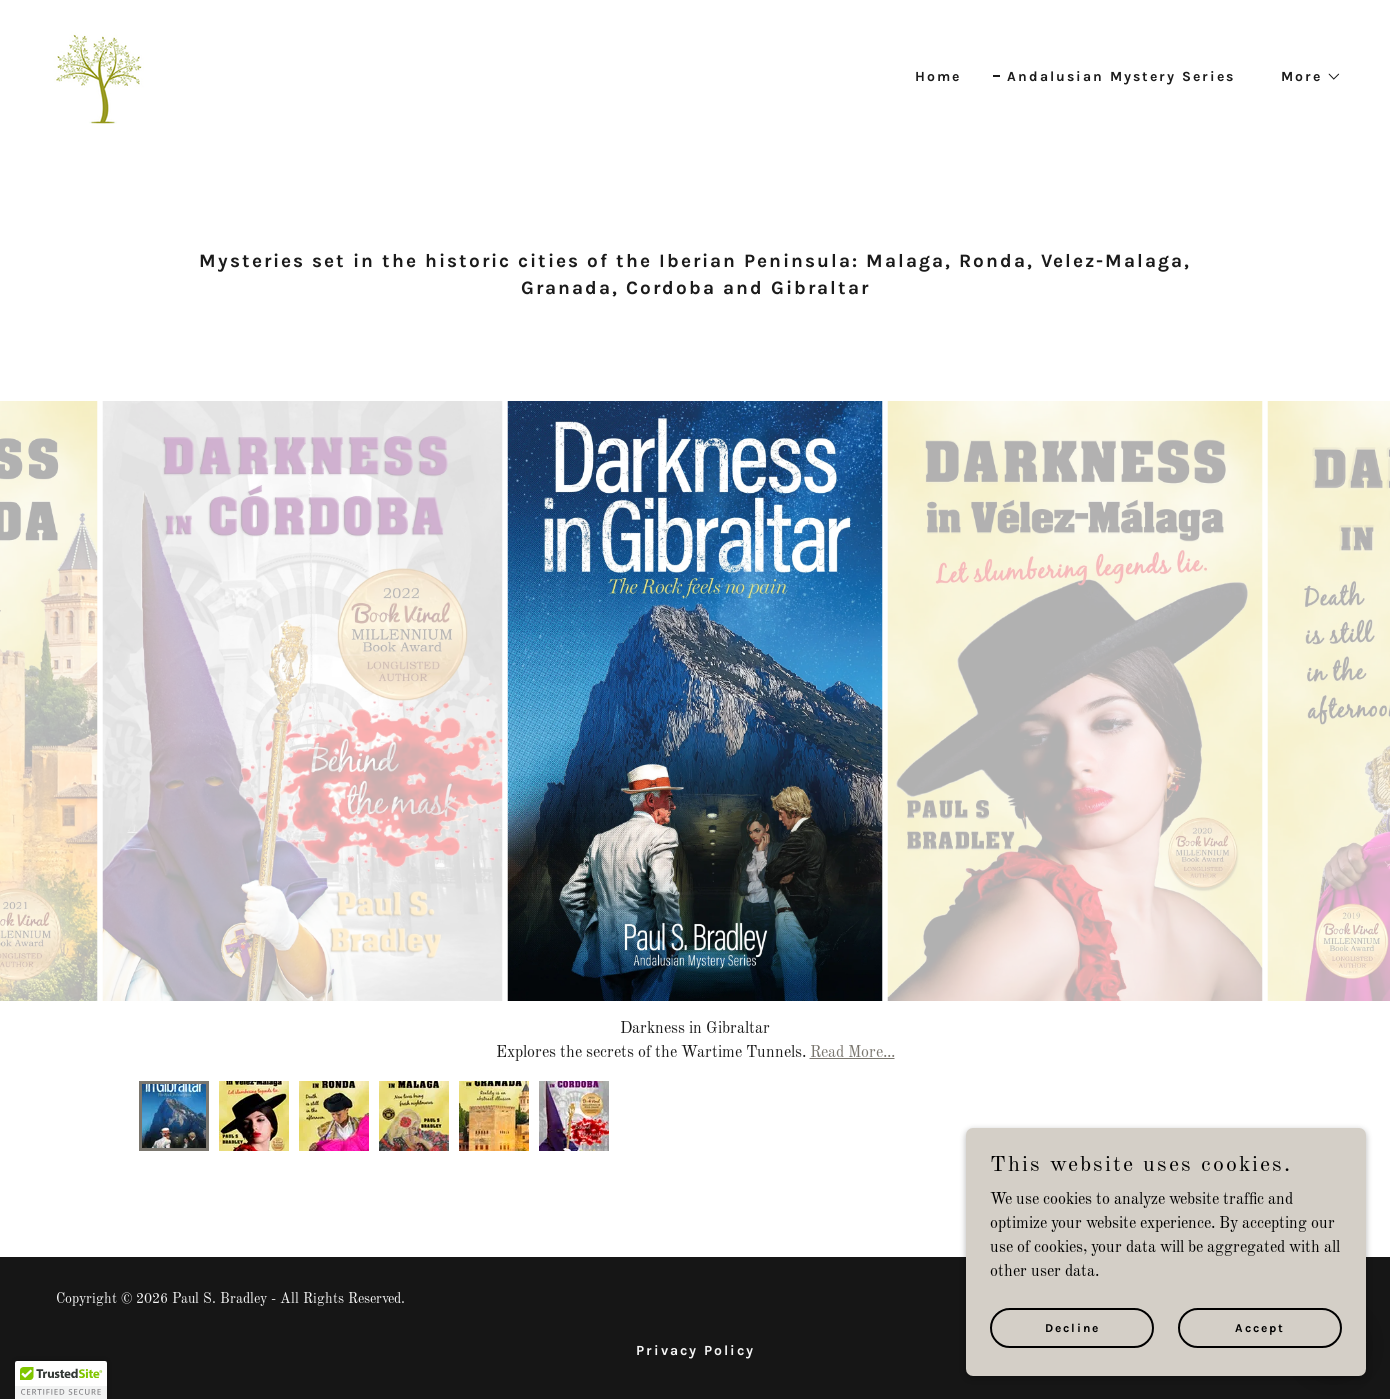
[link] (98, 74)
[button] (1304, 77)
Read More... (852, 1053)
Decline (1072, 1327)
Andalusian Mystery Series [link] (1121, 76)
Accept (1260, 1327)
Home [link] (938, 76)
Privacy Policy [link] (695, 1350)
